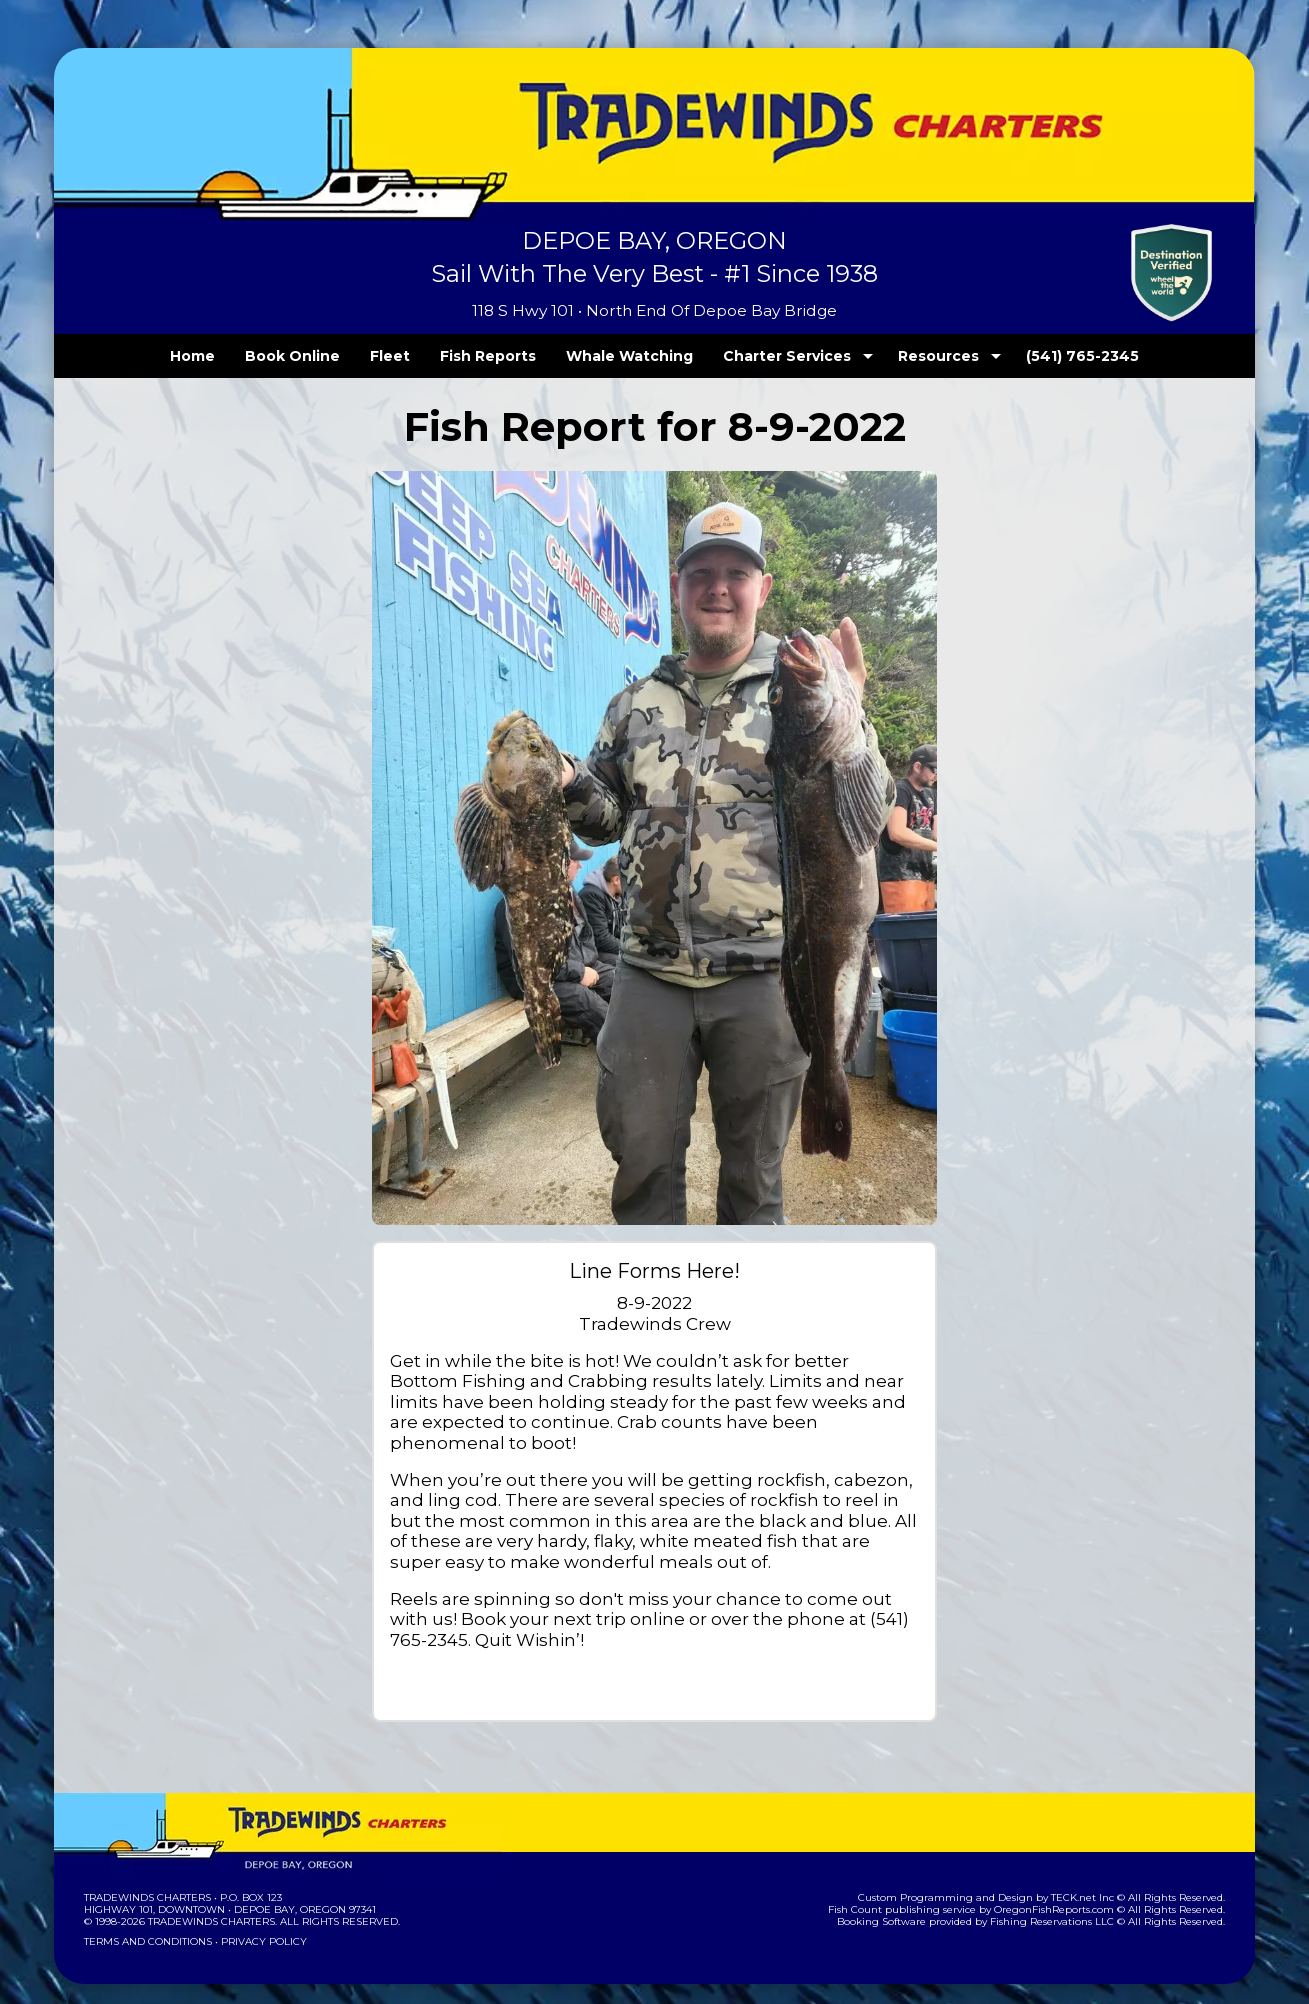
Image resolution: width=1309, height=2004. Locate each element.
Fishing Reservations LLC (1065, 1901)
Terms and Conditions (146, 1921)
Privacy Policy (258, 1921)
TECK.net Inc (1092, 1877)
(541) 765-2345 (1042, 356)
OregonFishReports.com (1067, 1889)
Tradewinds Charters (146, 1877)
